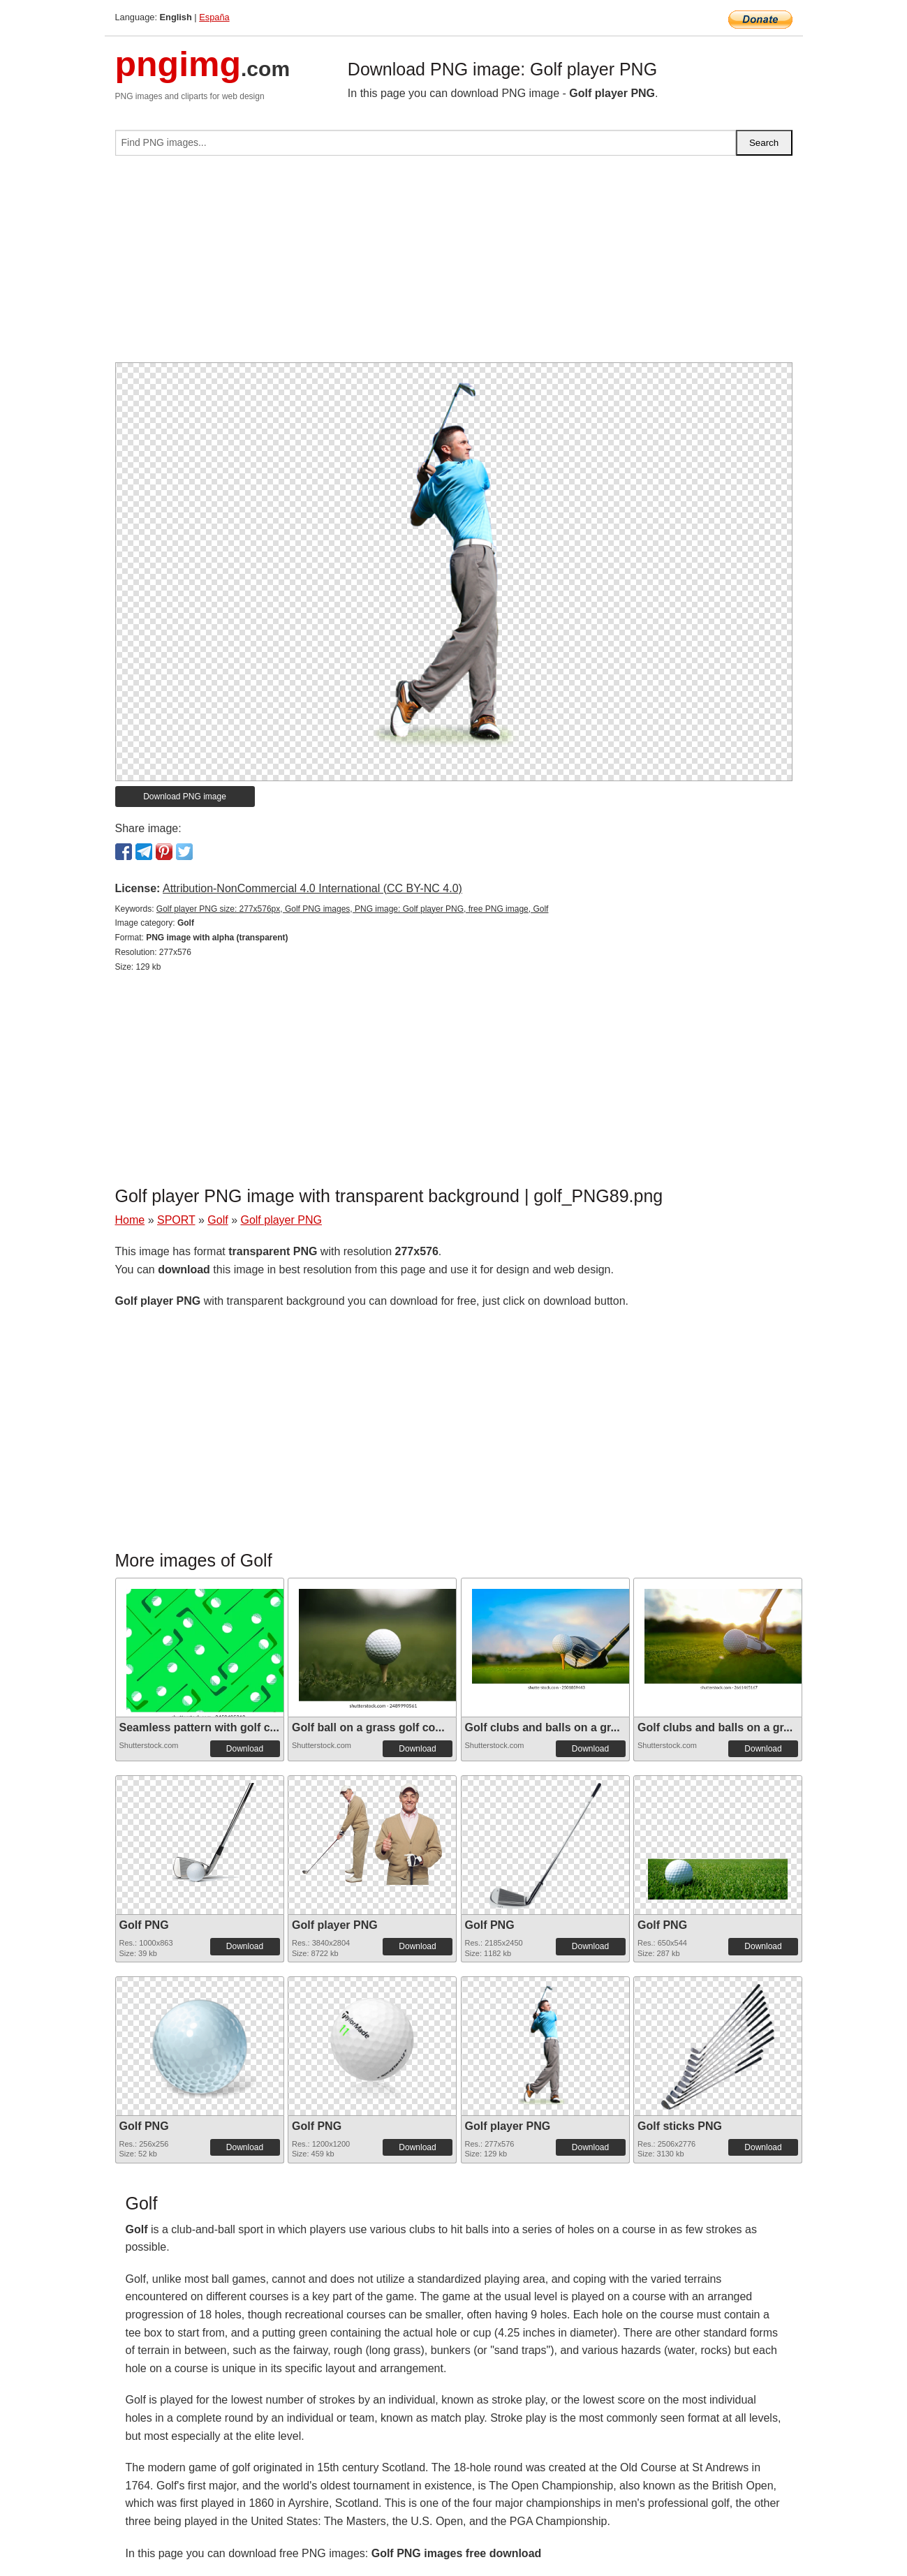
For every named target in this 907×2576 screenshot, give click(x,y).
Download (244, 1749)
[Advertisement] (453, 264)
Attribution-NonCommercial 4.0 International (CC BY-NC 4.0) (312, 888)
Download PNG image (184, 796)
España (214, 17)
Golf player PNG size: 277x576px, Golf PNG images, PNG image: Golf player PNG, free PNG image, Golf (352, 909)
